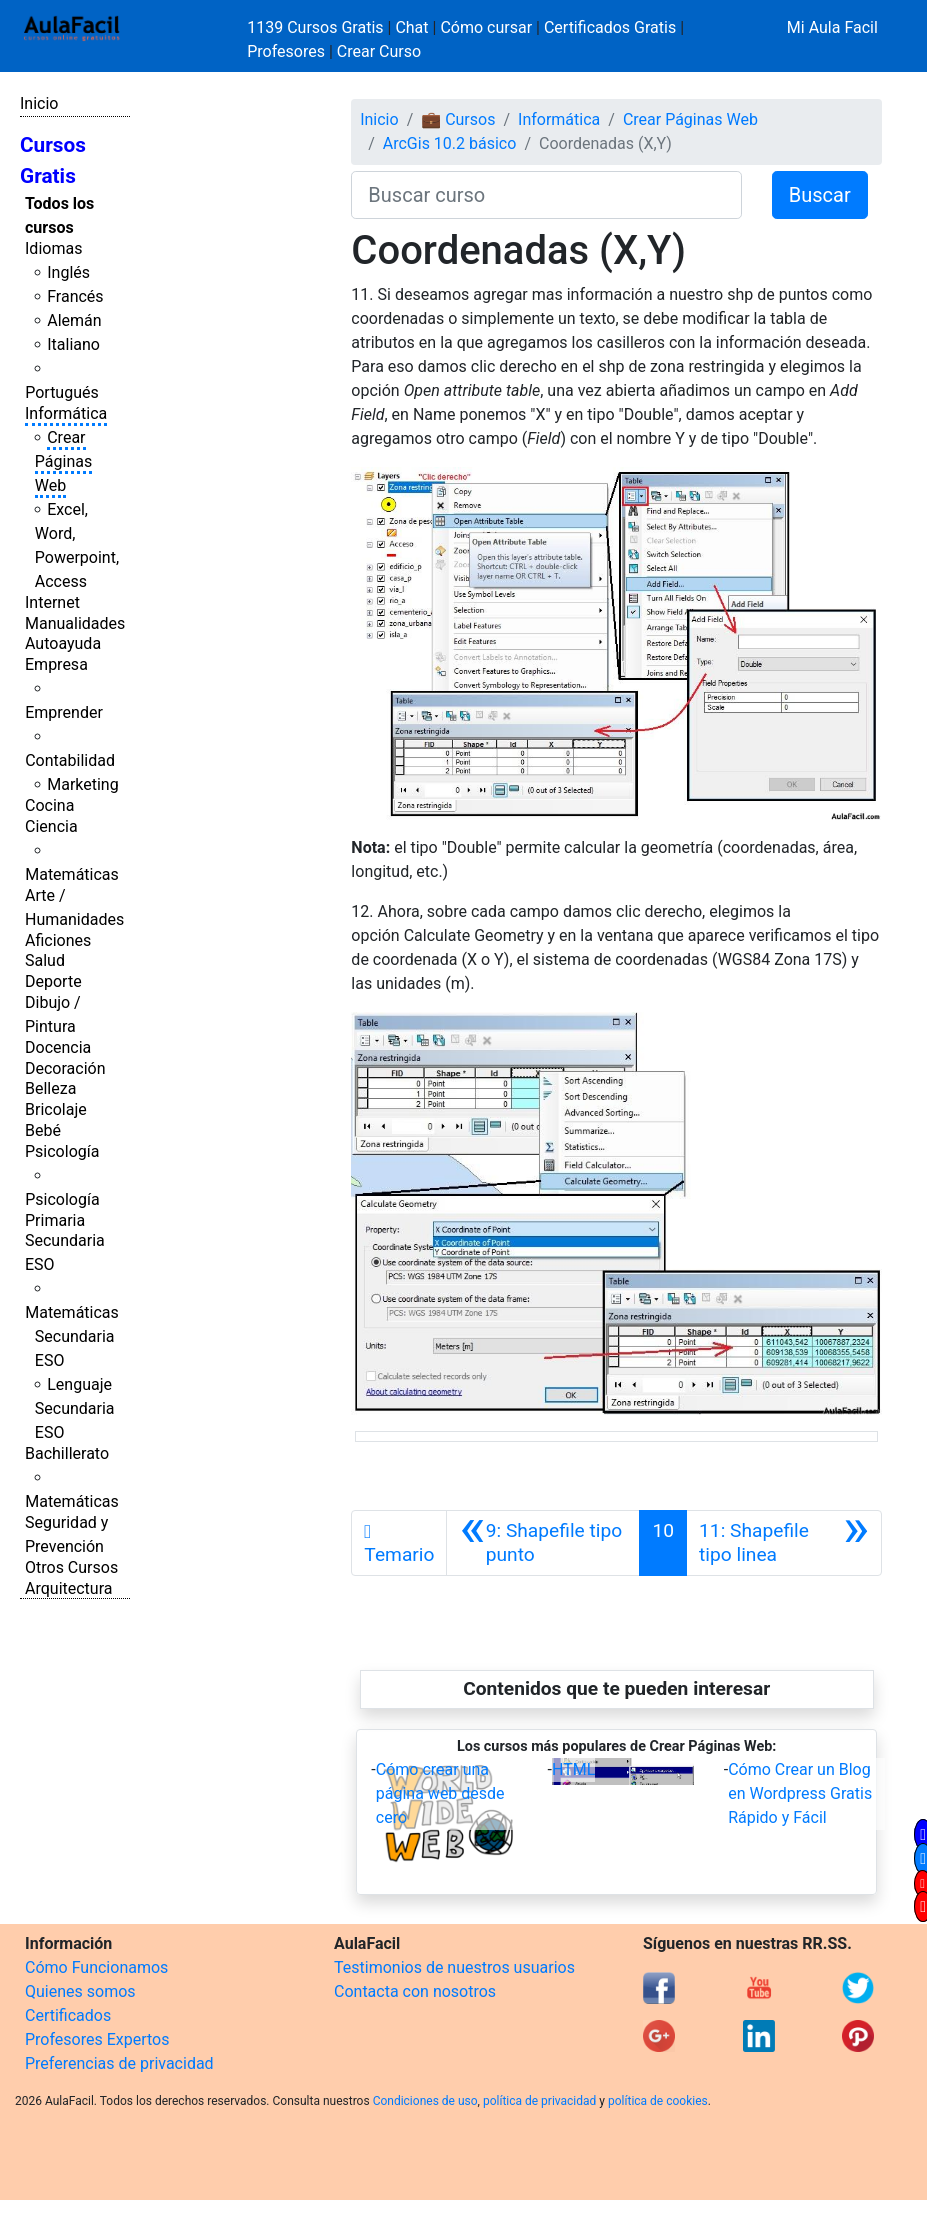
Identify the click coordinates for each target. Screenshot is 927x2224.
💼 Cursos (458, 119)
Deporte (53, 981)
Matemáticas (72, 874)
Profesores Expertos (97, 2039)
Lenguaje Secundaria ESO (75, 1408)
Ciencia (51, 826)
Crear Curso (379, 51)
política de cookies (658, 2101)
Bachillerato (67, 1453)
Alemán (74, 320)
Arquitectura (68, 1588)
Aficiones (58, 940)
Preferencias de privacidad (119, 2063)
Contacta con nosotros (415, 1991)
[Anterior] (543, 1543)
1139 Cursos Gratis (317, 27)
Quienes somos (80, 1991)
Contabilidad (70, 760)
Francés (75, 296)
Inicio (39, 103)
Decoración (65, 1068)
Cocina (49, 805)
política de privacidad (539, 2101)
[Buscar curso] (546, 195)
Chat (411, 27)
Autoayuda (63, 643)
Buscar (820, 195)
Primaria (55, 1220)
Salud (45, 960)
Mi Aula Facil (832, 27)
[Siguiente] (784, 1543)
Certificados (68, 2015)
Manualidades (75, 623)
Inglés (68, 272)
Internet (52, 602)
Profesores (286, 51)
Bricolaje (56, 1109)
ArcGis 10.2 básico (450, 143)
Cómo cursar (486, 27)
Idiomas (53, 248)
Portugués (62, 392)
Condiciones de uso (425, 2101)
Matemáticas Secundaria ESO (72, 1336)
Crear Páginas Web (63, 461)
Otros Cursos (71, 1567)
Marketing (82, 784)
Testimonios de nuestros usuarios (454, 1967)
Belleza (50, 1088)
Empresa (56, 664)
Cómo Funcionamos (96, 1967)
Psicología (62, 1151)
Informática (66, 413)
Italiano (73, 344)
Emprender (64, 712)
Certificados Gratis (610, 27)
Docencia (58, 1047)
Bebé (43, 1130)
